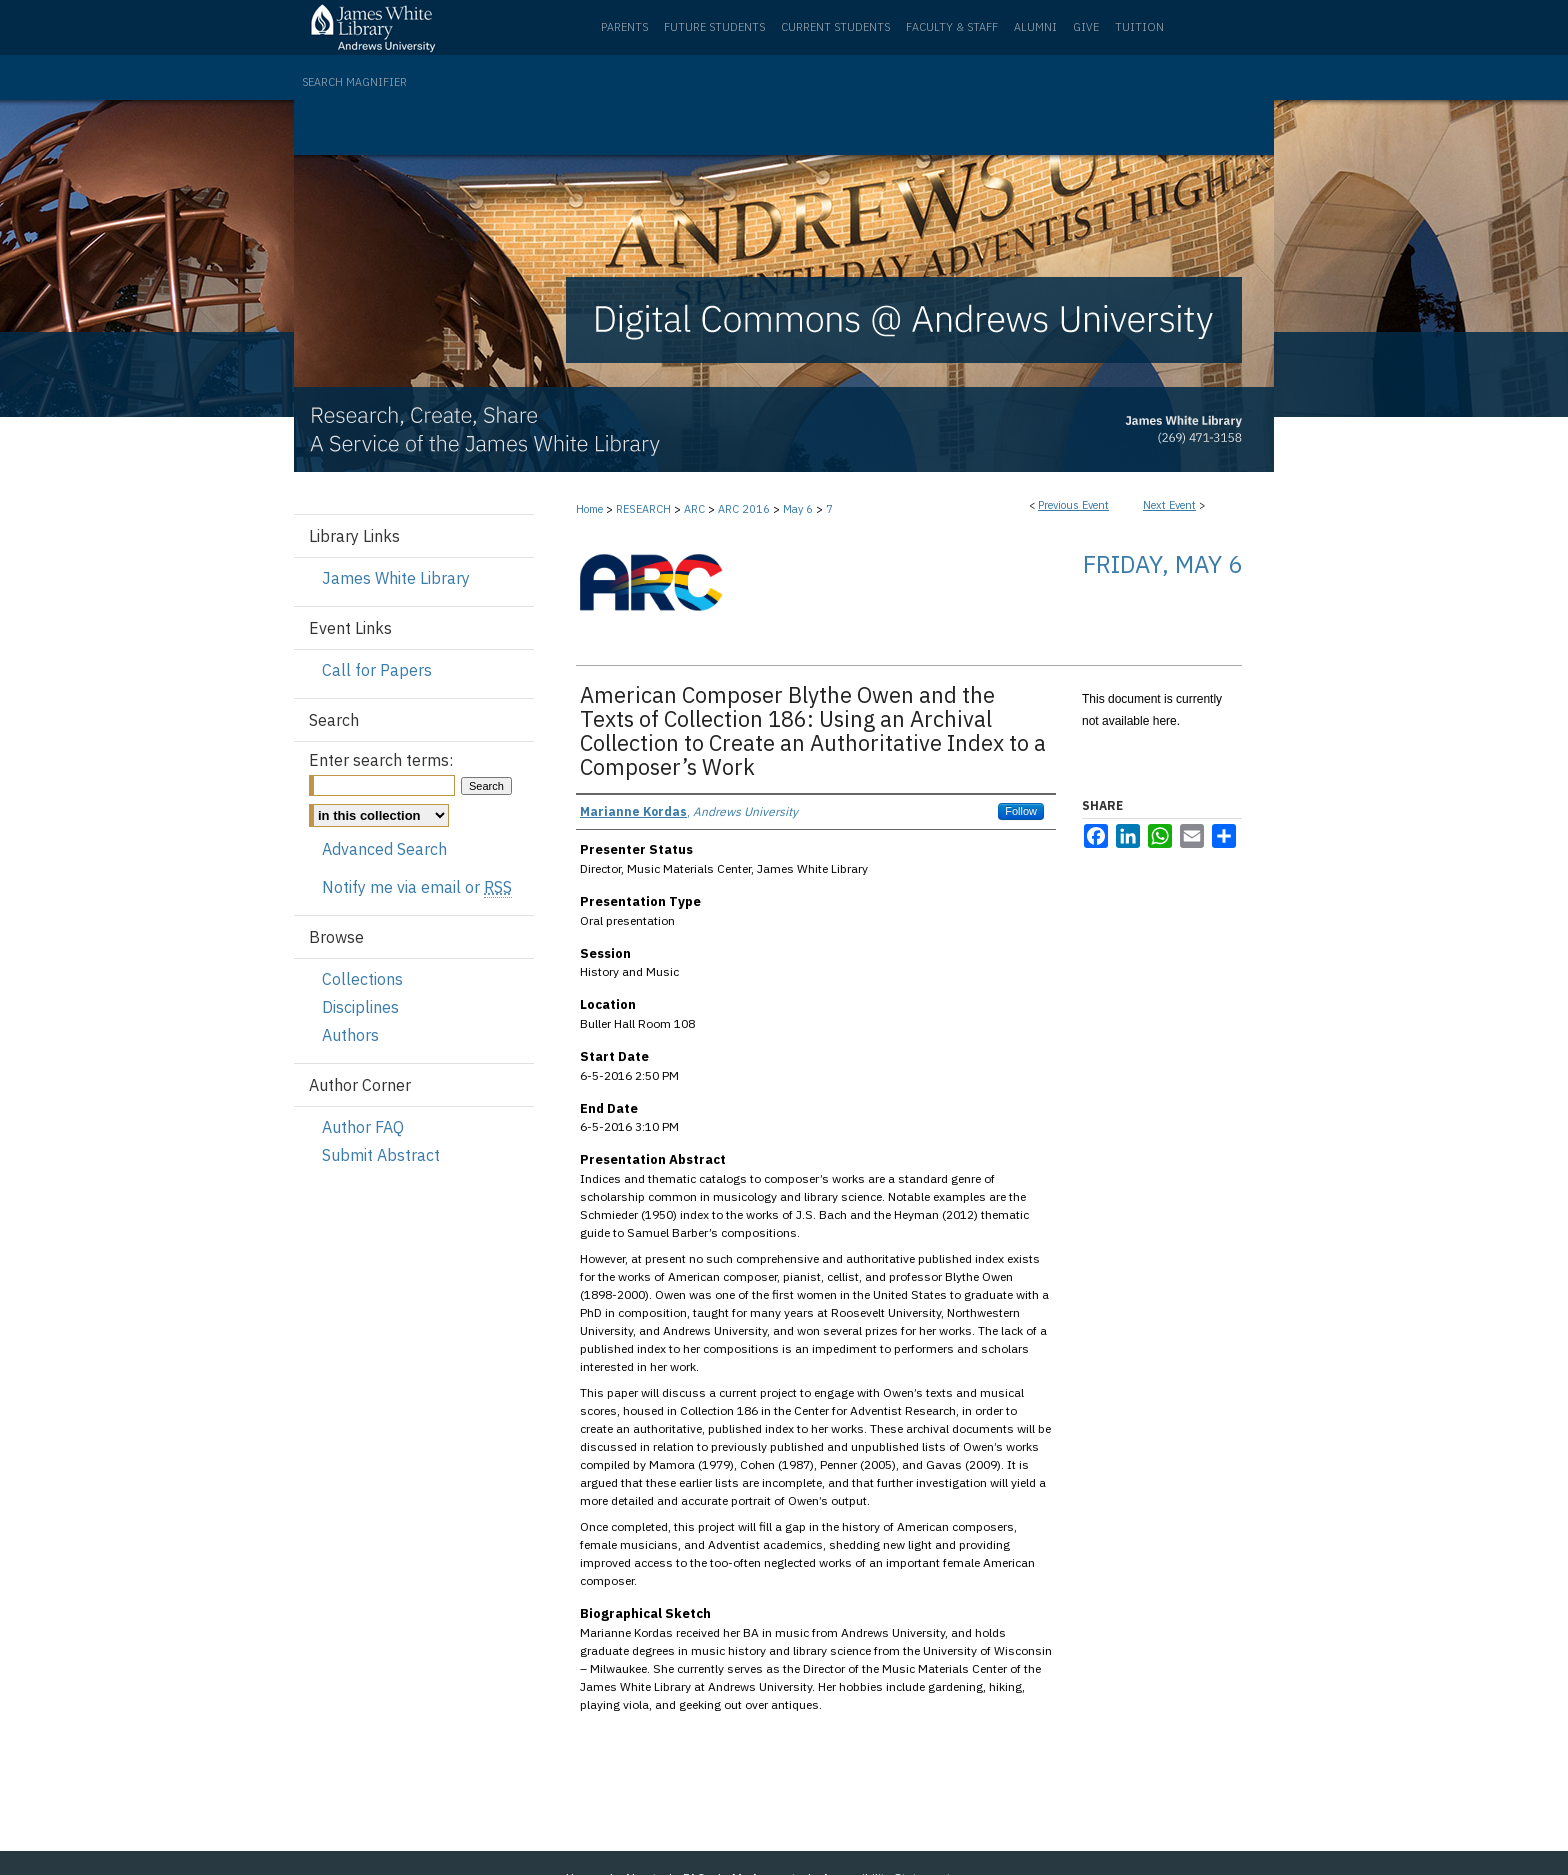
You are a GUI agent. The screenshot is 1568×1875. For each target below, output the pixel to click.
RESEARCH (645, 509)
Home (589, 509)
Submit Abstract (381, 1155)
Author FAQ (363, 1127)
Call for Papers (377, 670)
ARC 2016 (745, 509)
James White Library (396, 578)
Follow (1021, 811)
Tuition (1139, 27)
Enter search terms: (381, 760)
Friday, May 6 (1162, 564)
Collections (362, 979)
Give (1086, 27)
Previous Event (1073, 505)
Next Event (1169, 505)
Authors (350, 1035)
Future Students (714, 27)
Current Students (835, 27)
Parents (624, 27)
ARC (696, 509)
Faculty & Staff (952, 27)
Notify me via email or (417, 887)
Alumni (1035, 27)
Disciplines (360, 1007)
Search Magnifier (354, 82)
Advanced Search (384, 849)
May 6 (799, 509)
